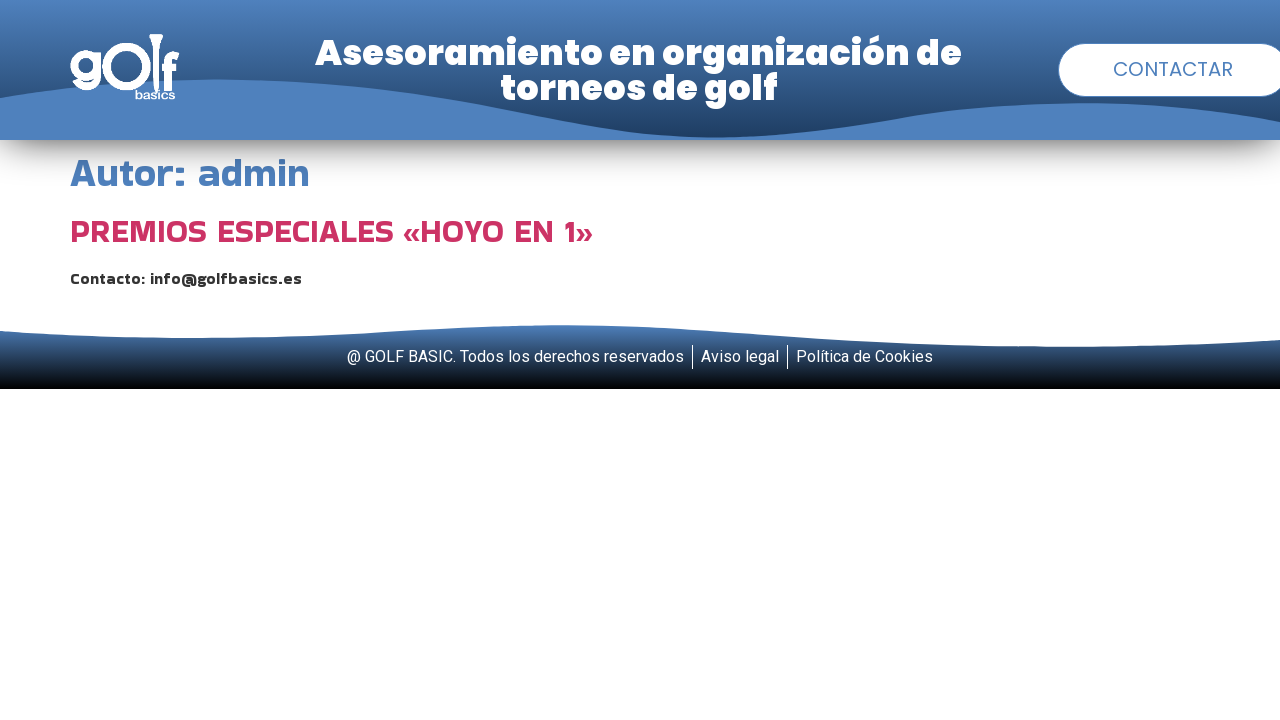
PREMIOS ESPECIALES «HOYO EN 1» (331, 230)
